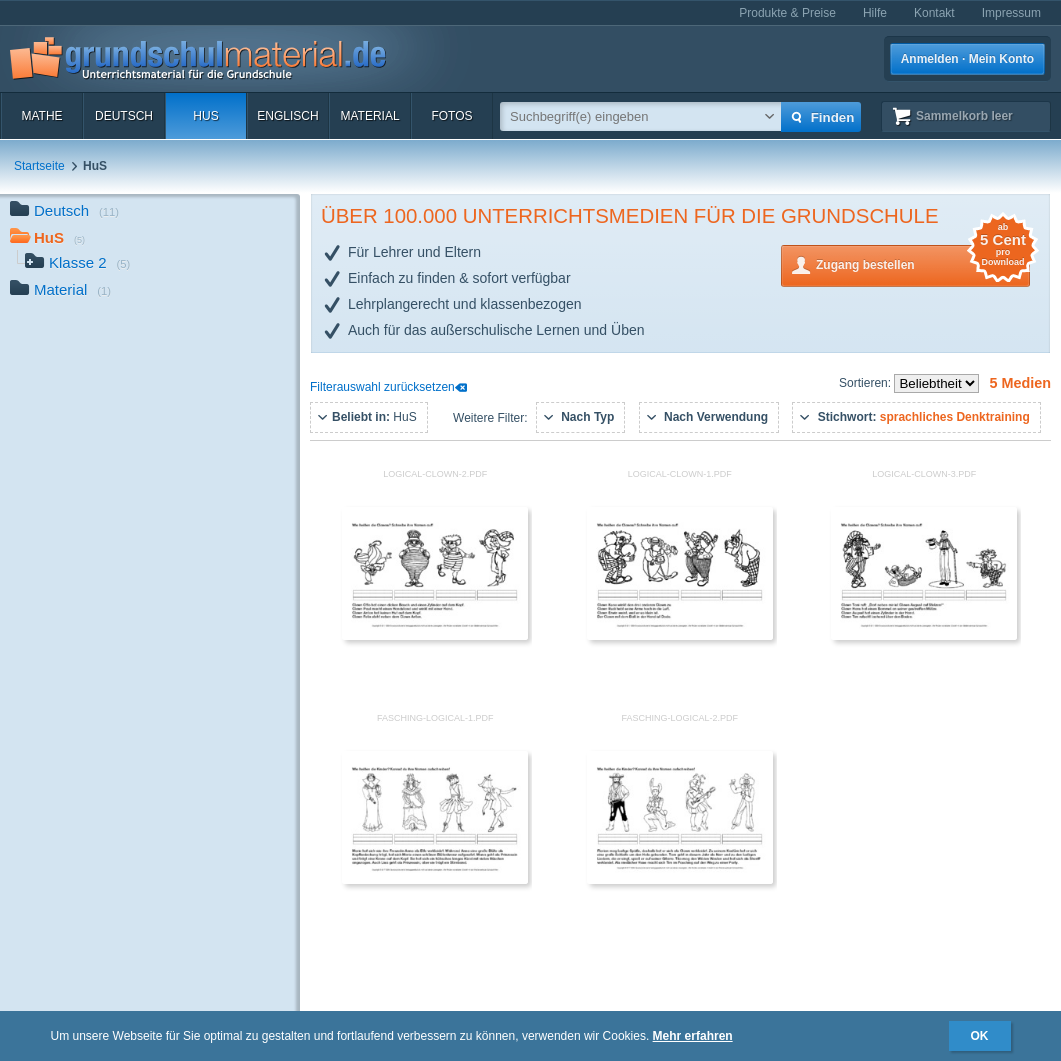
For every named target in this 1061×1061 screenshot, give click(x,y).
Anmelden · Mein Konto (967, 59)
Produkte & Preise (787, 13)
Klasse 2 (77, 264)
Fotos (451, 116)
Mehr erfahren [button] (693, 1036)
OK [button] (980, 1036)
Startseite (39, 166)
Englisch (287, 116)
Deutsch (124, 116)
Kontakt (934, 13)
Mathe (41, 116)
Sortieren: (866, 383)
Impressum (1011, 13)
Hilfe (875, 13)
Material (369, 116)
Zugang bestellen (923, 263)
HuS (205, 116)
